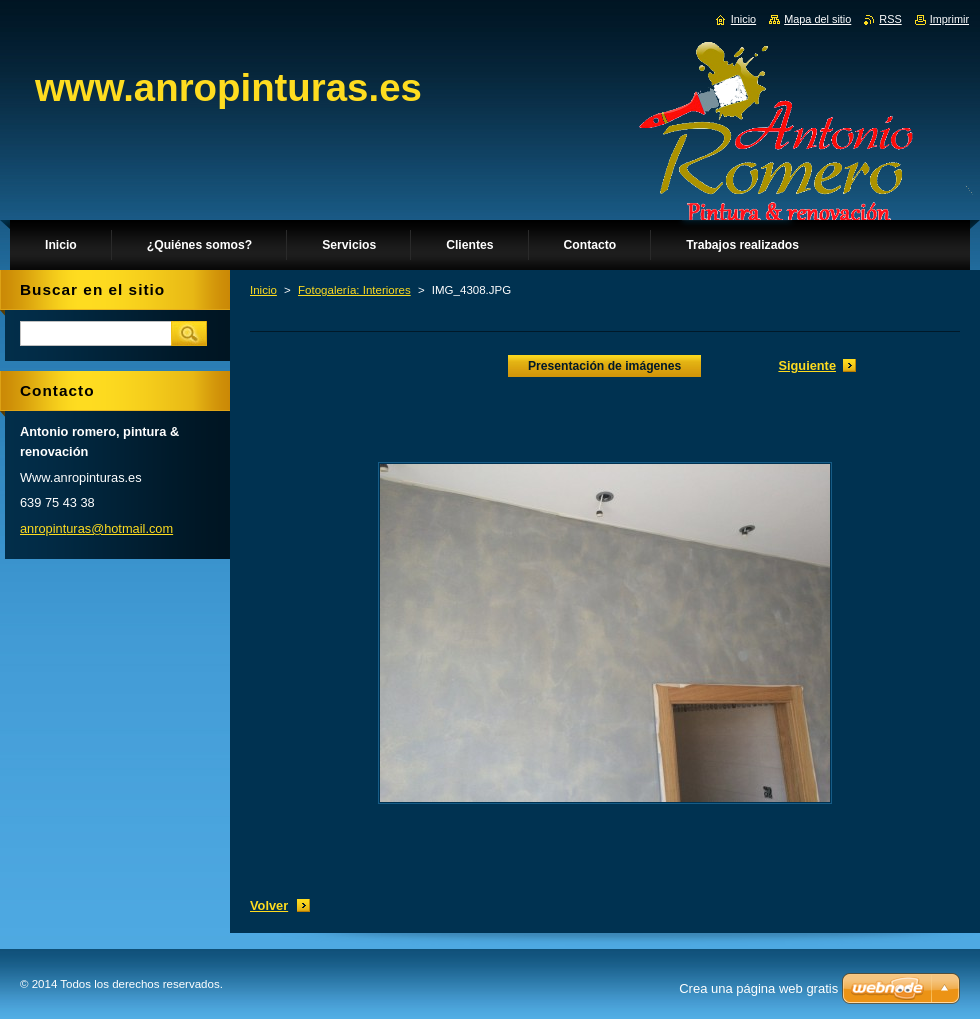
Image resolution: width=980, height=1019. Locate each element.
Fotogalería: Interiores (354, 290)
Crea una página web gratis (758, 988)
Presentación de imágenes (604, 366)
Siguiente (807, 365)
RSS (890, 19)
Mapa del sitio (817, 19)
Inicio (263, 290)
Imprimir (949, 19)
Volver (269, 905)
